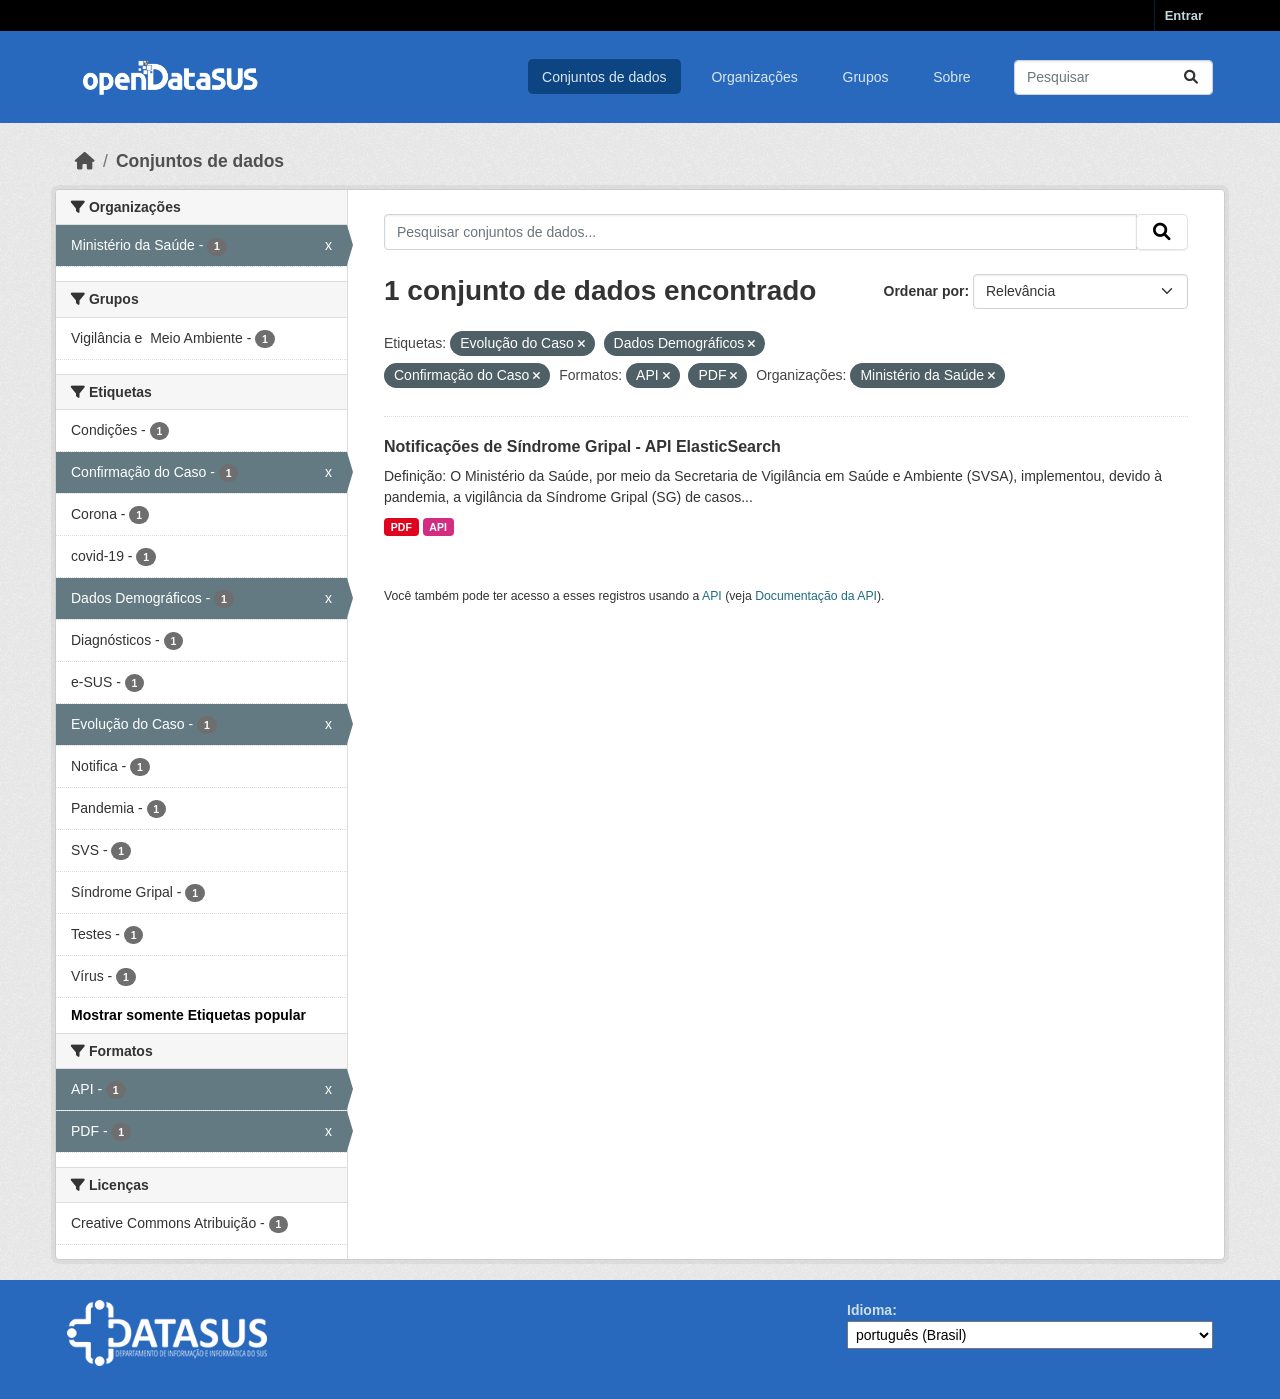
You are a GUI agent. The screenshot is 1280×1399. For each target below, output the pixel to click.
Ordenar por (924, 291)
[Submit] (1191, 77)
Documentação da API (816, 596)
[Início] (85, 161)
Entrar (1184, 15)
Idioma (869, 1310)
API (438, 527)
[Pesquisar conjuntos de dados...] (1113, 77)
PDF (401, 527)
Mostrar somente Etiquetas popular (188, 1015)
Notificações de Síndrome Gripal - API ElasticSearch (582, 446)
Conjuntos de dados (604, 77)
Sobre (951, 77)
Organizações (754, 77)
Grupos (866, 77)
